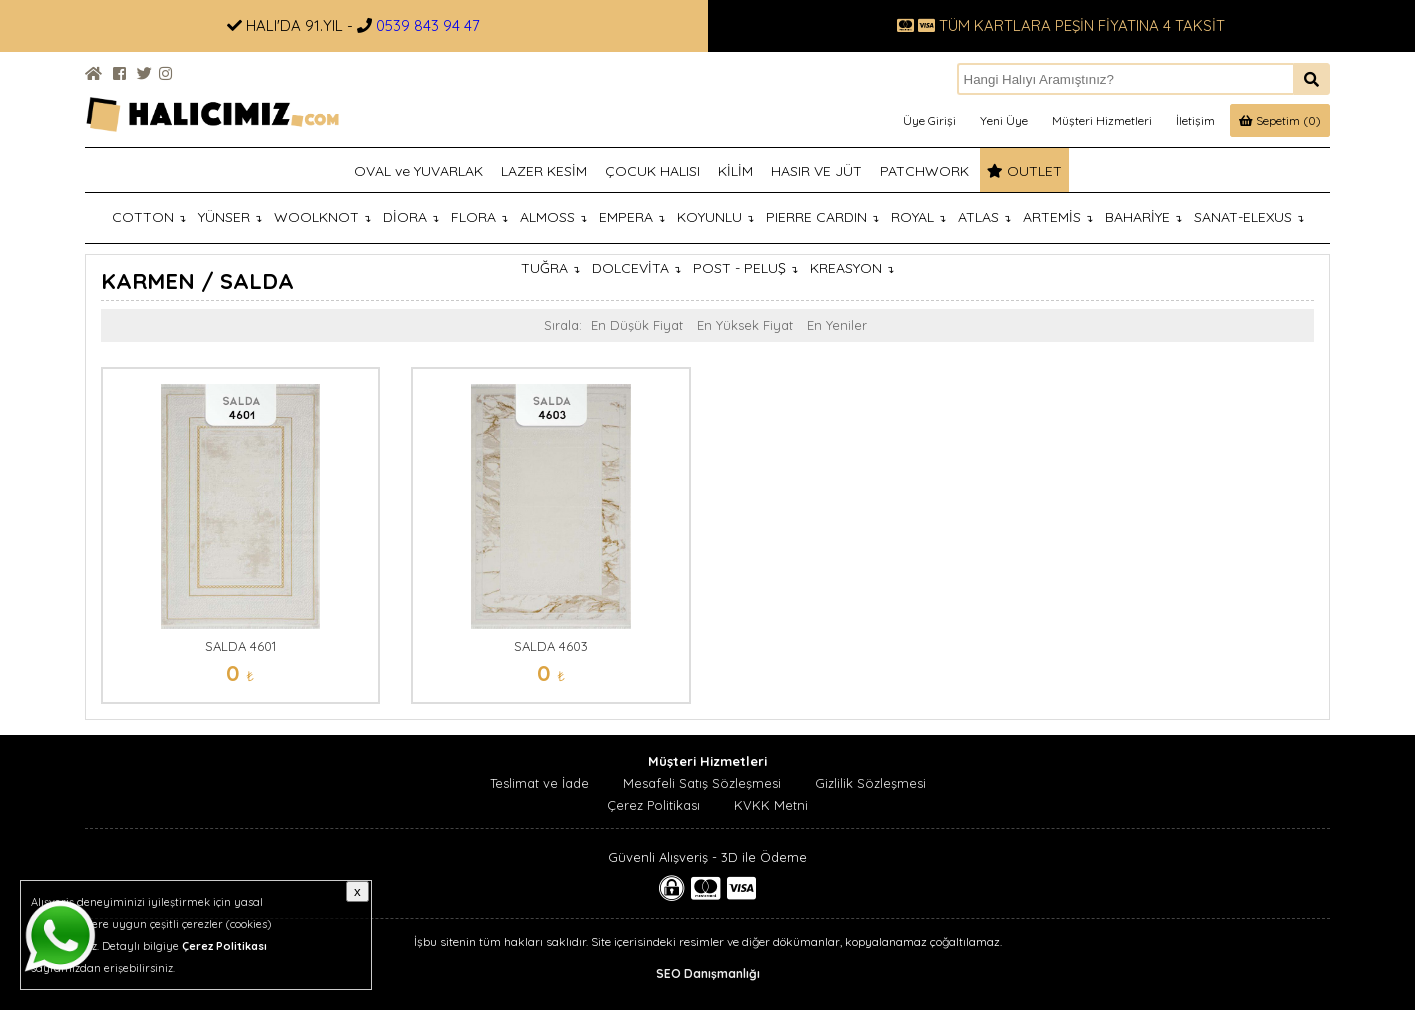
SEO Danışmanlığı (708, 973)
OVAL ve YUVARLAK (418, 171)
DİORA (411, 217)
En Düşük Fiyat (637, 325)
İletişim (1195, 120)
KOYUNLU (715, 217)
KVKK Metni (771, 805)
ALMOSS (553, 217)
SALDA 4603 (551, 646)
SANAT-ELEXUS (1249, 217)
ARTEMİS (1058, 217)
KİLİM (735, 171)
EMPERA (632, 217)
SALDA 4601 (240, 646)
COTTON (149, 217)
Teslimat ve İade (539, 783)
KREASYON (852, 268)
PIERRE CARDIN (822, 217)
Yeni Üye (1004, 120)
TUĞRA (550, 268)
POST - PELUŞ (745, 268)
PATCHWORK (924, 171)
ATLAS (984, 217)
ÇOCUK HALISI (652, 171)
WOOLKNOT (322, 217)
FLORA (479, 217)
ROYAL (918, 217)
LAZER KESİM (544, 171)
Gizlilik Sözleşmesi (870, 783)
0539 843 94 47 (428, 25)
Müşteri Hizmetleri (1102, 120)
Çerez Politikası (653, 805)
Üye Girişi (929, 120)
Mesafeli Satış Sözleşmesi (702, 783)
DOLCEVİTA (636, 268)
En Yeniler (837, 325)
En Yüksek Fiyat (745, 325)
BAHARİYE (1143, 217)
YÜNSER (230, 217)
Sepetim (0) (1280, 120)
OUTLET (1024, 171)
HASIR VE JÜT (816, 171)
